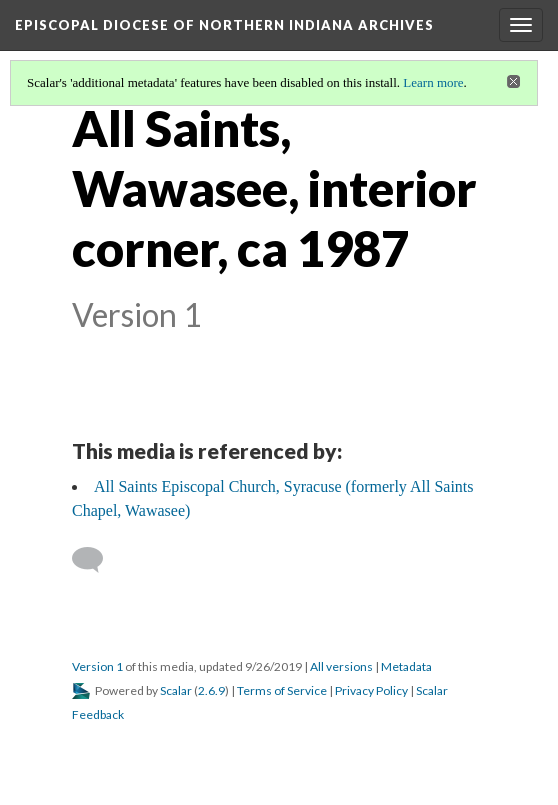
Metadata (406, 666)
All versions (341, 666)
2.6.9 (211, 690)
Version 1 (97, 666)
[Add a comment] (96, 560)
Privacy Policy (371, 690)
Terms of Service (282, 690)
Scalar (176, 690)
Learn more (433, 82)
